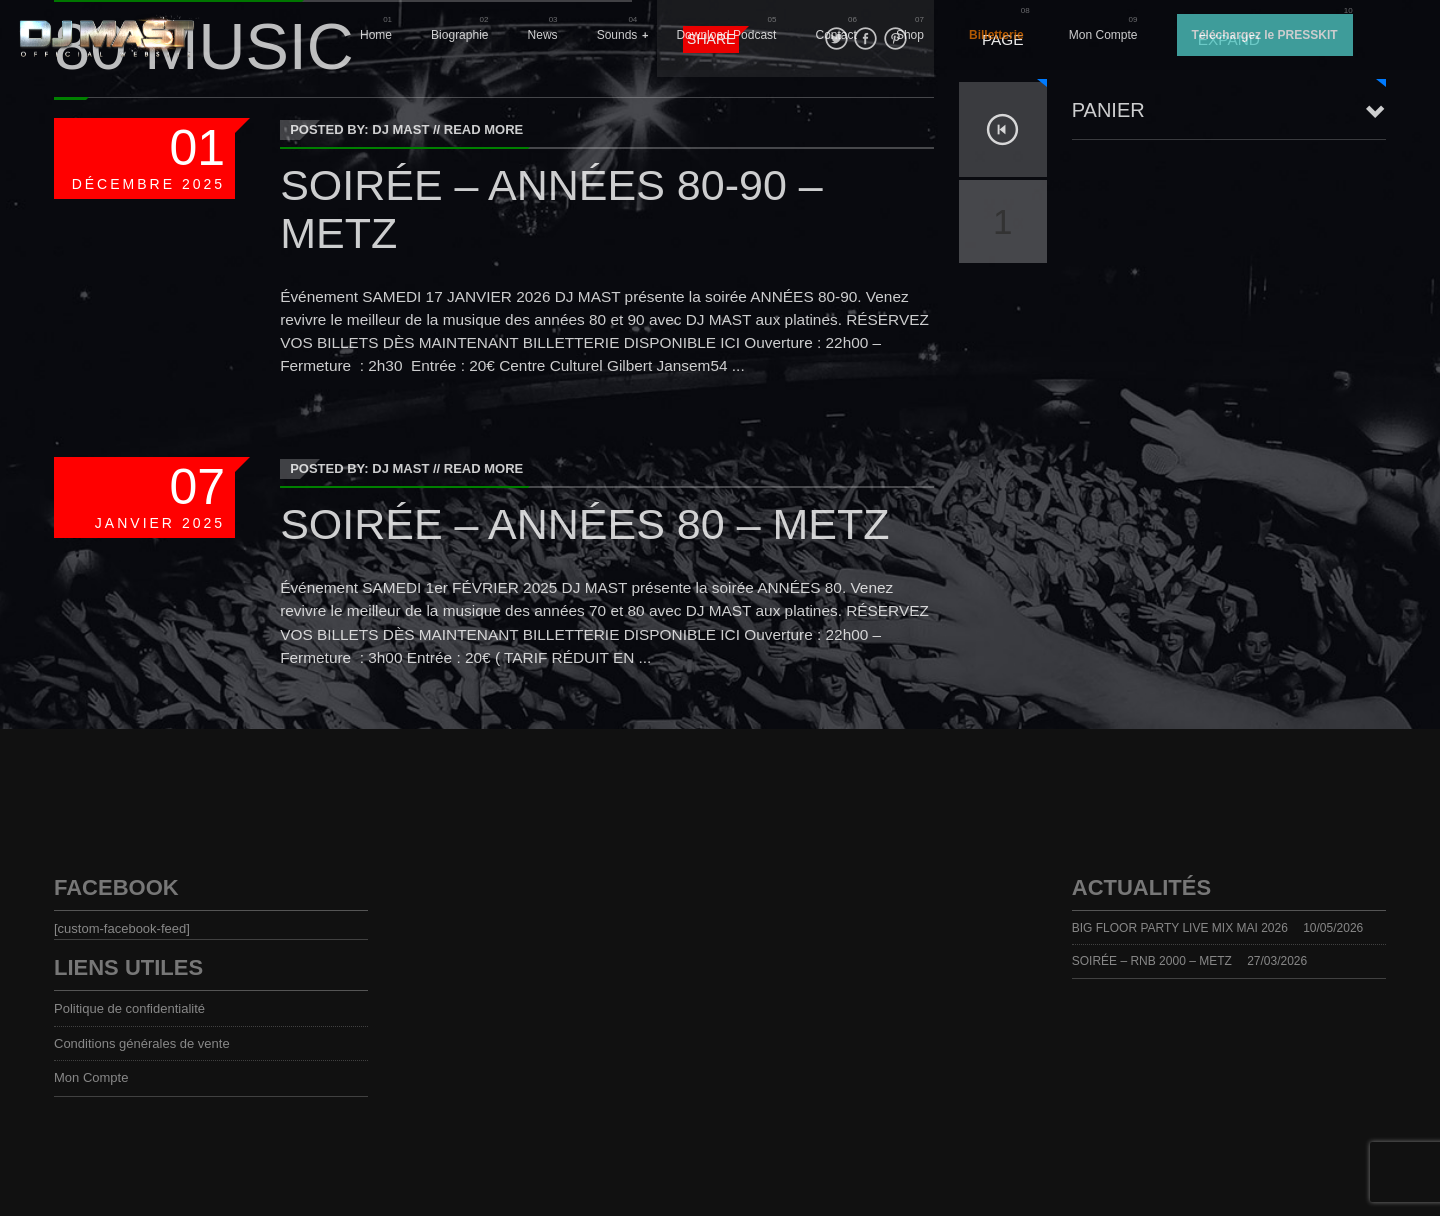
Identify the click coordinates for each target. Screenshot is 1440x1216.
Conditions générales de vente (142, 1043)
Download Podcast (726, 35)
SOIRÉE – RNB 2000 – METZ (1152, 961)
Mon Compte (1103, 35)
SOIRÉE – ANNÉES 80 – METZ (584, 524)
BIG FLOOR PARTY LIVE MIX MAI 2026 (1180, 928)
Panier (1108, 110)
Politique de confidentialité (129, 1008)
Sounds (617, 35)
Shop (910, 35)
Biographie (459, 35)
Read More (483, 129)
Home (376, 35)
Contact (836, 35)
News (543, 35)
